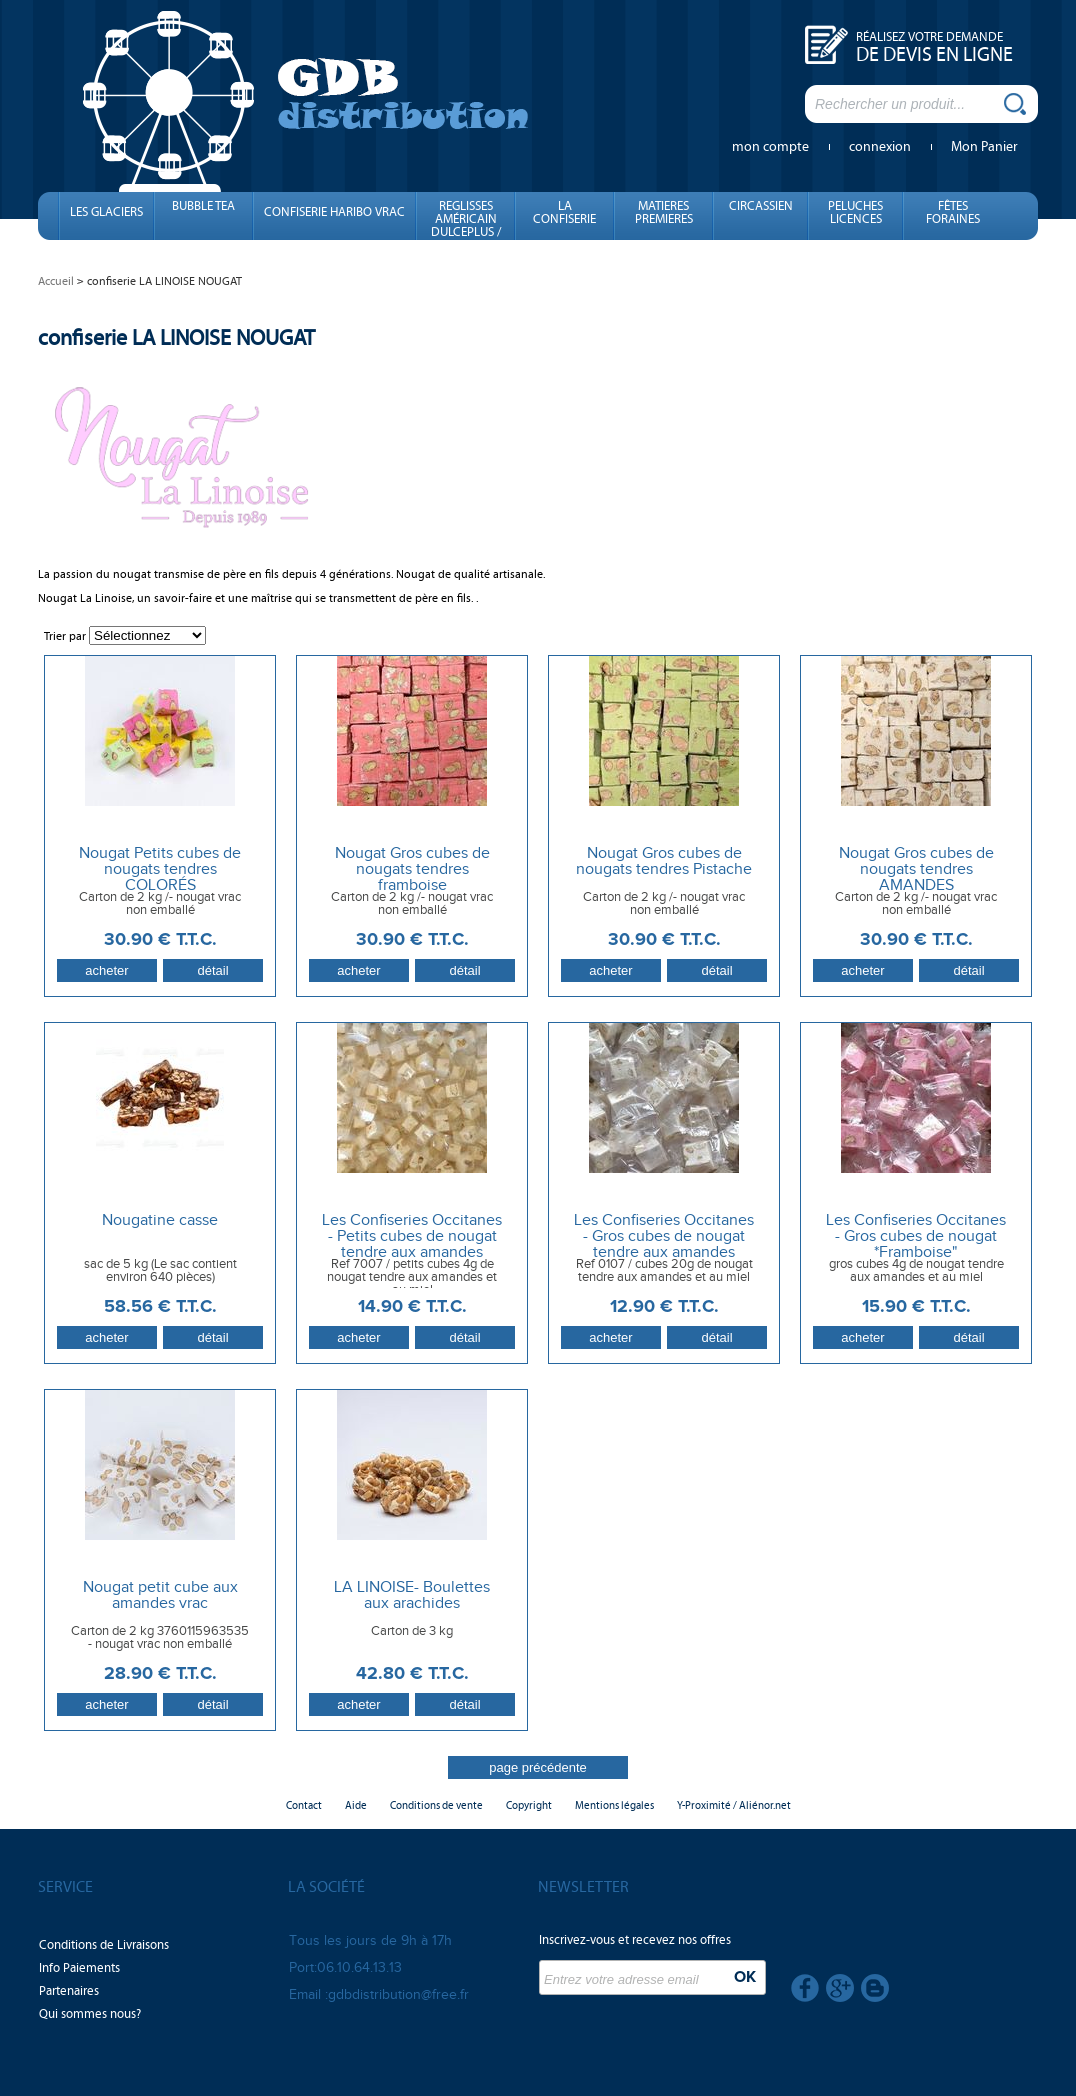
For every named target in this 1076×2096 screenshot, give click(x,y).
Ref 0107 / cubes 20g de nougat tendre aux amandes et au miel (664, 1271)
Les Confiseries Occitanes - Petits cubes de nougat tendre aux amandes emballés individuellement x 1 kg (412, 1253)
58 (160, 1307)
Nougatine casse (160, 1221)
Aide (356, 1805)
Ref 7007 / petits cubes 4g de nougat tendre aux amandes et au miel (412, 1277)
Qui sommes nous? (90, 2014)
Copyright (529, 1805)
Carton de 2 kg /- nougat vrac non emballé (160, 904)
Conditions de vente (436, 1805)
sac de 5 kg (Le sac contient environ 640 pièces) (160, 1271)
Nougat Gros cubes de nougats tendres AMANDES (916, 870)
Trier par (65, 636)
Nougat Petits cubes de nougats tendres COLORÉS (160, 870)
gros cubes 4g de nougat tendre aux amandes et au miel (916, 1271)
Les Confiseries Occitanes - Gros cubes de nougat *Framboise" (916, 1237)
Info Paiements (79, 1968)
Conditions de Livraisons (104, 1945)
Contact (304, 1805)
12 (664, 1307)
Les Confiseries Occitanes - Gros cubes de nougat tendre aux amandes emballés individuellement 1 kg (664, 1253)
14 (412, 1307)
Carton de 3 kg (412, 1631)
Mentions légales (614, 1805)
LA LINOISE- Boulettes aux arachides (412, 1596)
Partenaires (69, 1991)
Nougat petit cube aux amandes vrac (160, 1596)
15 (916, 1307)
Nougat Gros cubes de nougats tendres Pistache (664, 862)
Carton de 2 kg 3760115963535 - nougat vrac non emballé (160, 1638)
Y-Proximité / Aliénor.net (734, 1805)
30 (160, 940)
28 (160, 1674)
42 (412, 1674)
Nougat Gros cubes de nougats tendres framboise (412, 870)
